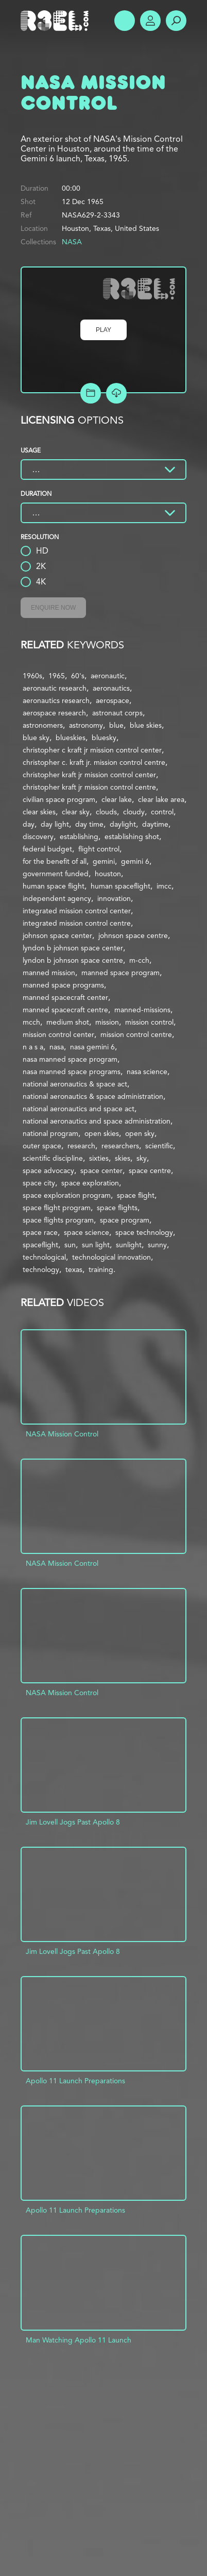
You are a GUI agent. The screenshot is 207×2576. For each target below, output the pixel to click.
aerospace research (54, 713)
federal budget (47, 849)
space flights (117, 1207)
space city (39, 1183)
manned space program (120, 972)
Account (150, 20)
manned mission (49, 972)
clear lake (116, 799)
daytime (155, 824)
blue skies (146, 725)
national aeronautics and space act (78, 1109)
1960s (32, 676)
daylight (123, 824)
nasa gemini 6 (92, 1047)
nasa (56, 1047)
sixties (99, 1158)
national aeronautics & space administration (93, 1096)
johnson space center (57, 935)
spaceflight (40, 1245)
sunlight (129, 1245)
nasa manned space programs (71, 1071)
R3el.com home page (57, 20)
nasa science (147, 1071)
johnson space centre (133, 935)
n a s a (33, 1047)
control (162, 812)
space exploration (90, 1183)
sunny (157, 1245)
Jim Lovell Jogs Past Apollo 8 (73, 1822)
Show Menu (124, 20)
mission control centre (136, 1034)
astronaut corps (117, 713)
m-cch (139, 960)
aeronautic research (55, 688)
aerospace (112, 700)
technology (41, 1269)
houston (108, 873)
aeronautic (108, 676)
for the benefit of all (55, 861)
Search (176, 20)
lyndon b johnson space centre (73, 960)
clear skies (39, 812)
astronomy (86, 725)
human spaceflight (120, 886)
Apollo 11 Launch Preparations (75, 2081)
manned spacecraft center (65, 997)
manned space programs (63, 985)
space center (101, 1170)
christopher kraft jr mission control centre (89, 787)
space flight (135, 1195)
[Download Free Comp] (116, 393)
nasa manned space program (70, 1059)
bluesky (104, 737)
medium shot (67, 1022)
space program (124, 1220)
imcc (164, 886)
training (101, 1269)
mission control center (58, 1034)
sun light (96, 1245)
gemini (104, 861)
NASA (72, 242)
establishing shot (132, 836)
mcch (31, 1022)
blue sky (36, 737)
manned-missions (142, 1010)
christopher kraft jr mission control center (89, 775)
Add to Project (90, 393)
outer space (42, 1146)
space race (40, 1232)
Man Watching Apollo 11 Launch (78, 2340)
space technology (144, 1232)
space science (86, 1232)
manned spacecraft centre (65, 1010)
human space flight (53, 886)
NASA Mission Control (62, 1434)
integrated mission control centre (77, 923)
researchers (120, 1146)
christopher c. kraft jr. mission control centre (94, 762)
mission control (149, 1022)
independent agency (57, 898)
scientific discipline (53, 1158)
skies (122, 1158)
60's (77, 676)
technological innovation (111, 1257)
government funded (56, 873)
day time (89, 824)
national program (50, 1133)
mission (107, 1022)
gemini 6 (135, 861)
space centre (150, 1170)
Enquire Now (53, 607)
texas (73, 1269)
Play (103, 329)
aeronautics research (56, 700)
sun (70, 1245)
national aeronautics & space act (75, 1084)
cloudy (134, 812)
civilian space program (59, 799)
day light (55, 824)
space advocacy (48, 1170)
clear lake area (161, 799)
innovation (114, 898)
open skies (101, 1133)
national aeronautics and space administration (96, 1121)
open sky (139, 1133)
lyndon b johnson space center (73, 948)
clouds (106, 812)
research (81, 1146)
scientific (159, 1146)
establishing (79, 836)
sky (141, 1158)
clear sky (76, 812)
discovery (38, 836)
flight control (98, 849)
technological (44, 1257)
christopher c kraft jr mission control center (92, 750)
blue (116, 725)
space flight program (57, 1207)
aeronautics (111, 688)
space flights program (58, 1220)
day (28, 824)
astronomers (43, 725)
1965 (56, 676)
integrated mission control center (77, 911)
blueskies (70, 737)
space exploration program (67, 1195)
